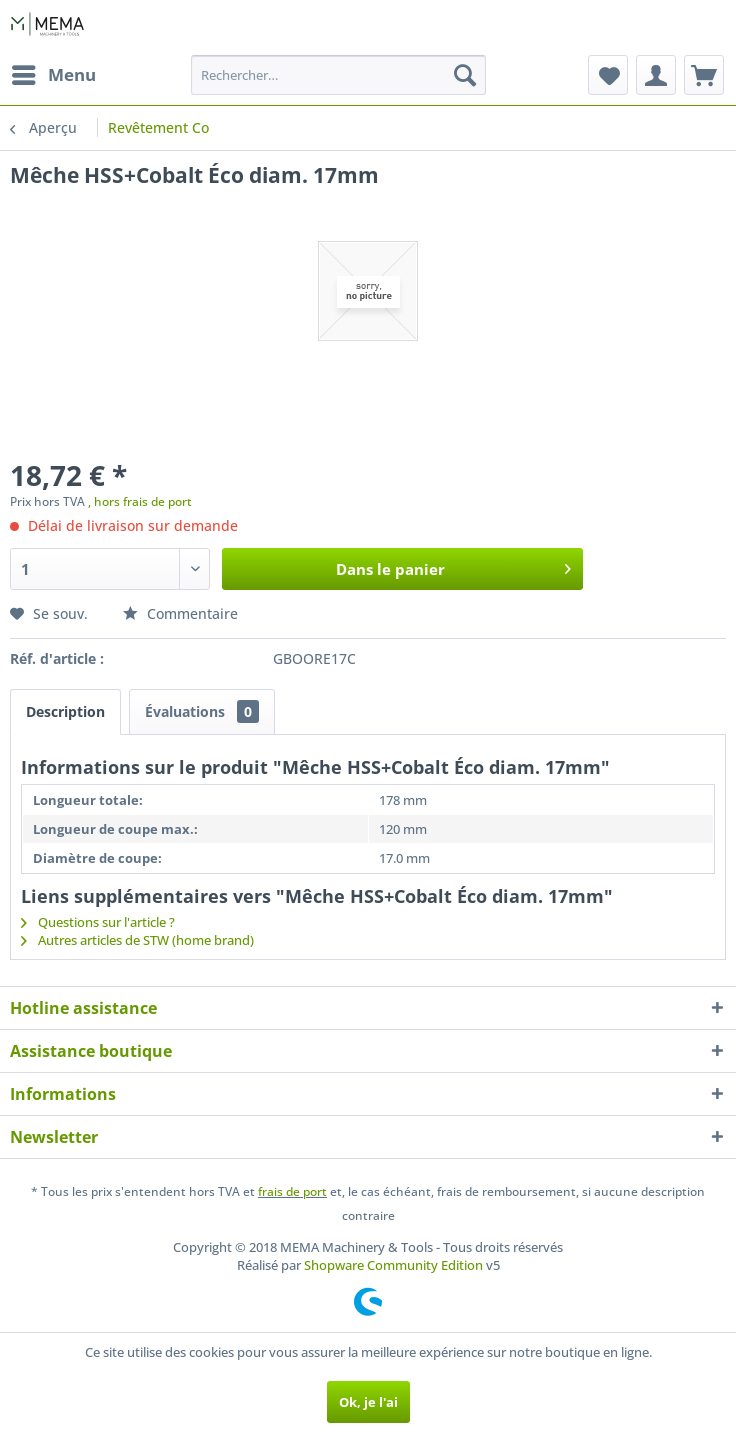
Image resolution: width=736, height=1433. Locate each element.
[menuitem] (53, 75)
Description (65, 711)
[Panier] (704, 75)
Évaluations (202, 711)
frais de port (292, 1191)
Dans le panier (453, 566)
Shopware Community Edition (393, 1265)
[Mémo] (608, 75)
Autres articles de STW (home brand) (137, 940)
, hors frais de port (140, 501)
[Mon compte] (656, 75)
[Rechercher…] (338, 75)
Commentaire (180, 613)
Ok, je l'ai (368, 1402)
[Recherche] (465, 75)
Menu (54, 72)
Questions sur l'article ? (98, 922)
